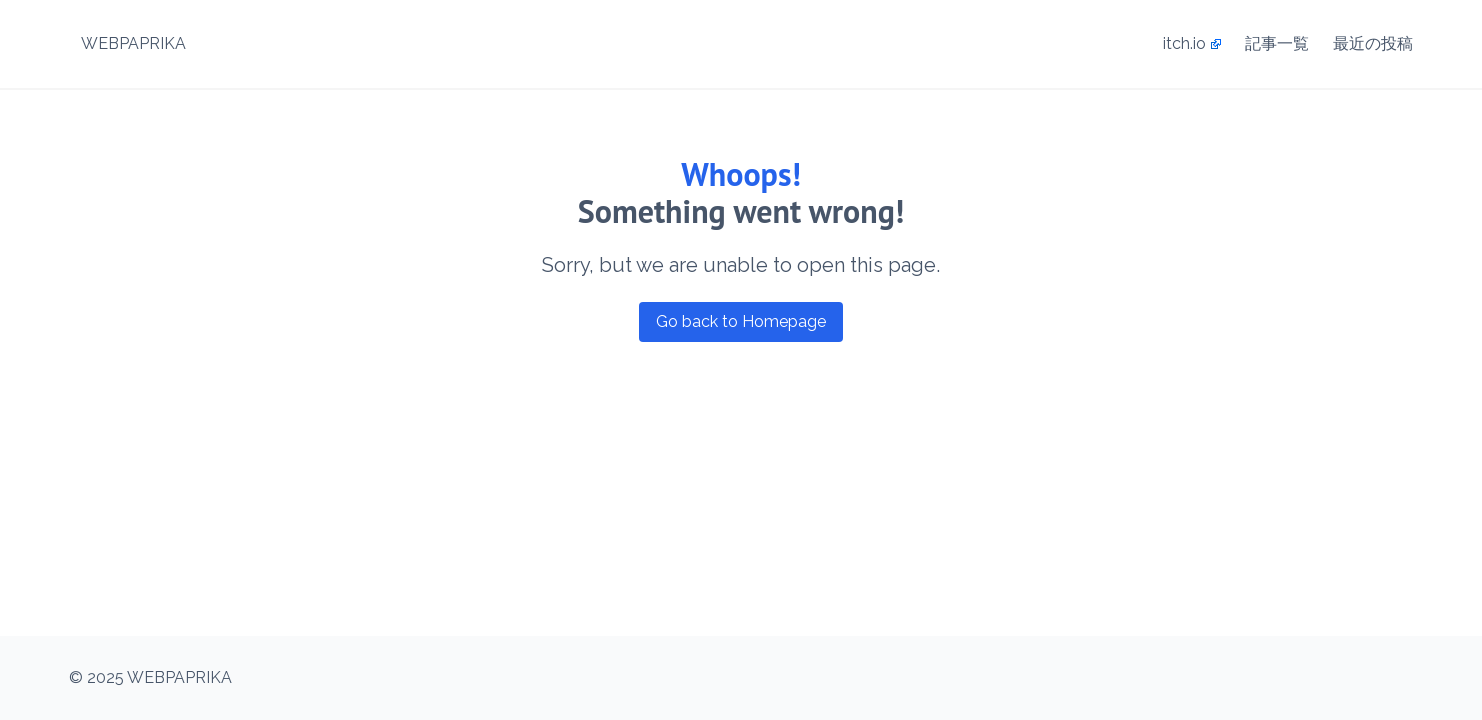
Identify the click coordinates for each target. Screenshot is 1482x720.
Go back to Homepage (741, 321)
